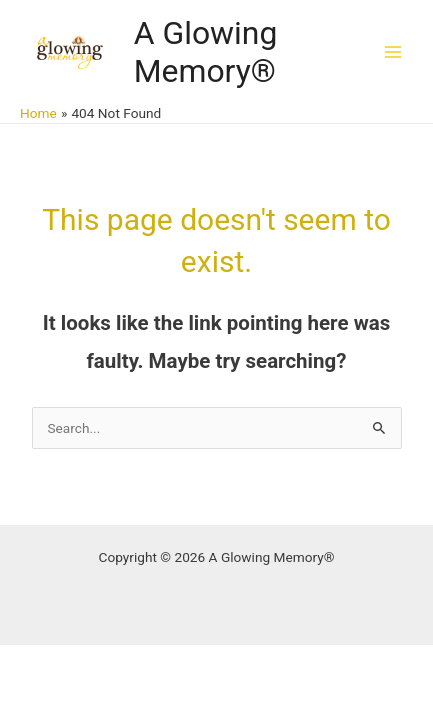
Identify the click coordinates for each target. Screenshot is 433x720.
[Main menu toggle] (393, 51)
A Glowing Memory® (206, 52)
